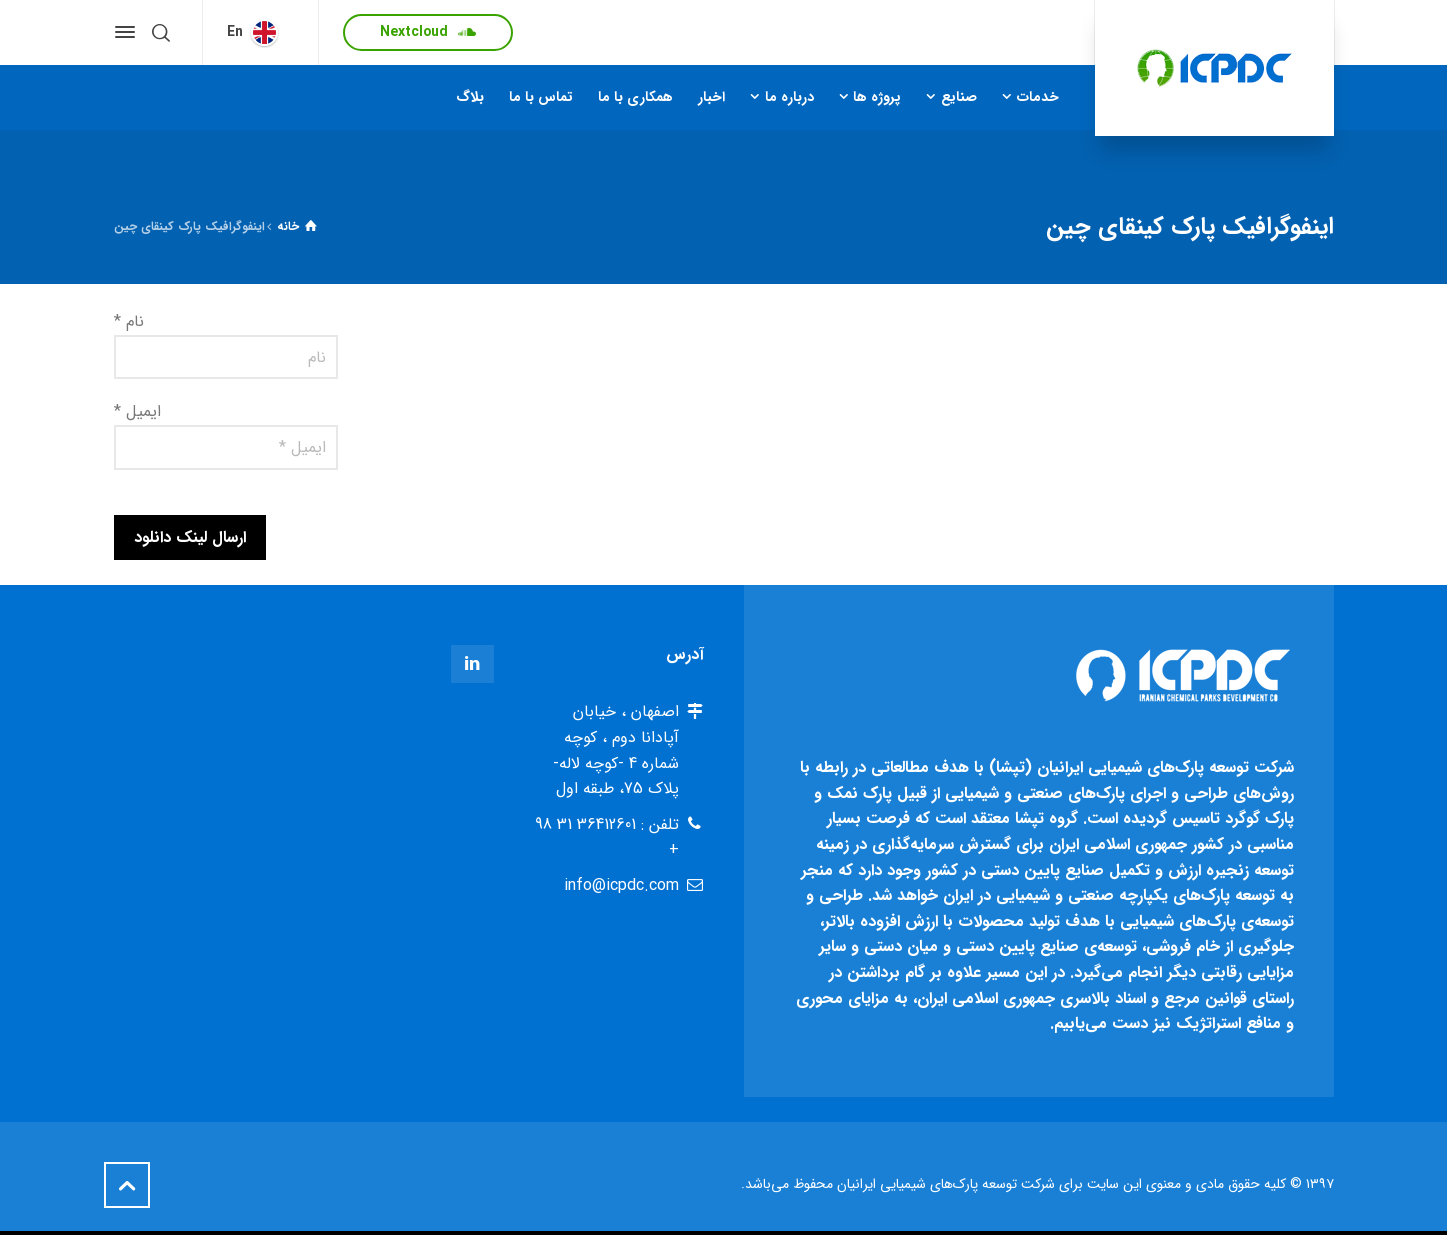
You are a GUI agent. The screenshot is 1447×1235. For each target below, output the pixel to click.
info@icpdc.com (621, 885)
